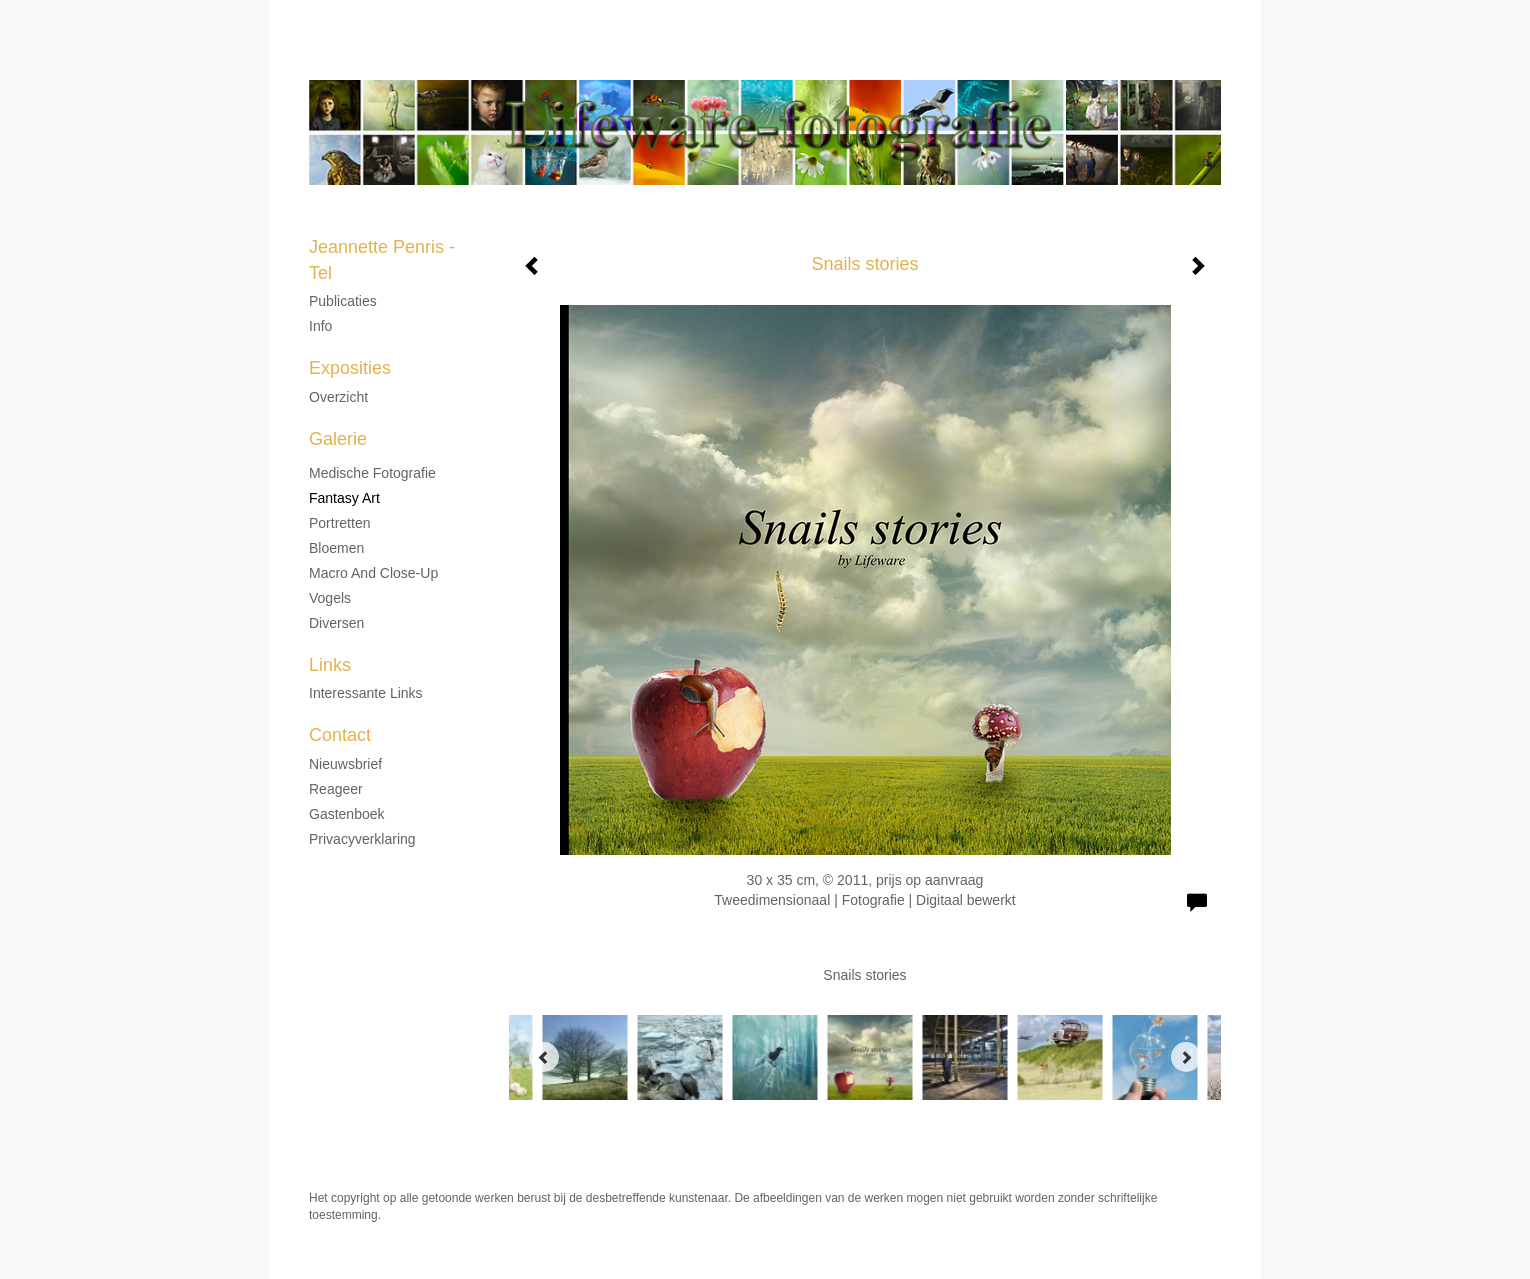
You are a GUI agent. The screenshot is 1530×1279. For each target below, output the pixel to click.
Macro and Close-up (373, 573)
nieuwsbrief (345, 764)
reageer (336, 789)
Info (320, 326)
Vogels (330, 598)
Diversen (336, 623)
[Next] (1186, 1057)
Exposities (350, 368)
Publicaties (343, 301)
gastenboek (347, 814)
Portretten (339, 523)
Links (330, 665)
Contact (340, 735)
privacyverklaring (362, 839)
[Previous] (544, 1057)
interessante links (366, 693)
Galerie (338, 439)
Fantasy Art (344, 498)
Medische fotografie (372, 473)
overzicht (338, 397)
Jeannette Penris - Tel (716, 60)
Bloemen (336, 548)
